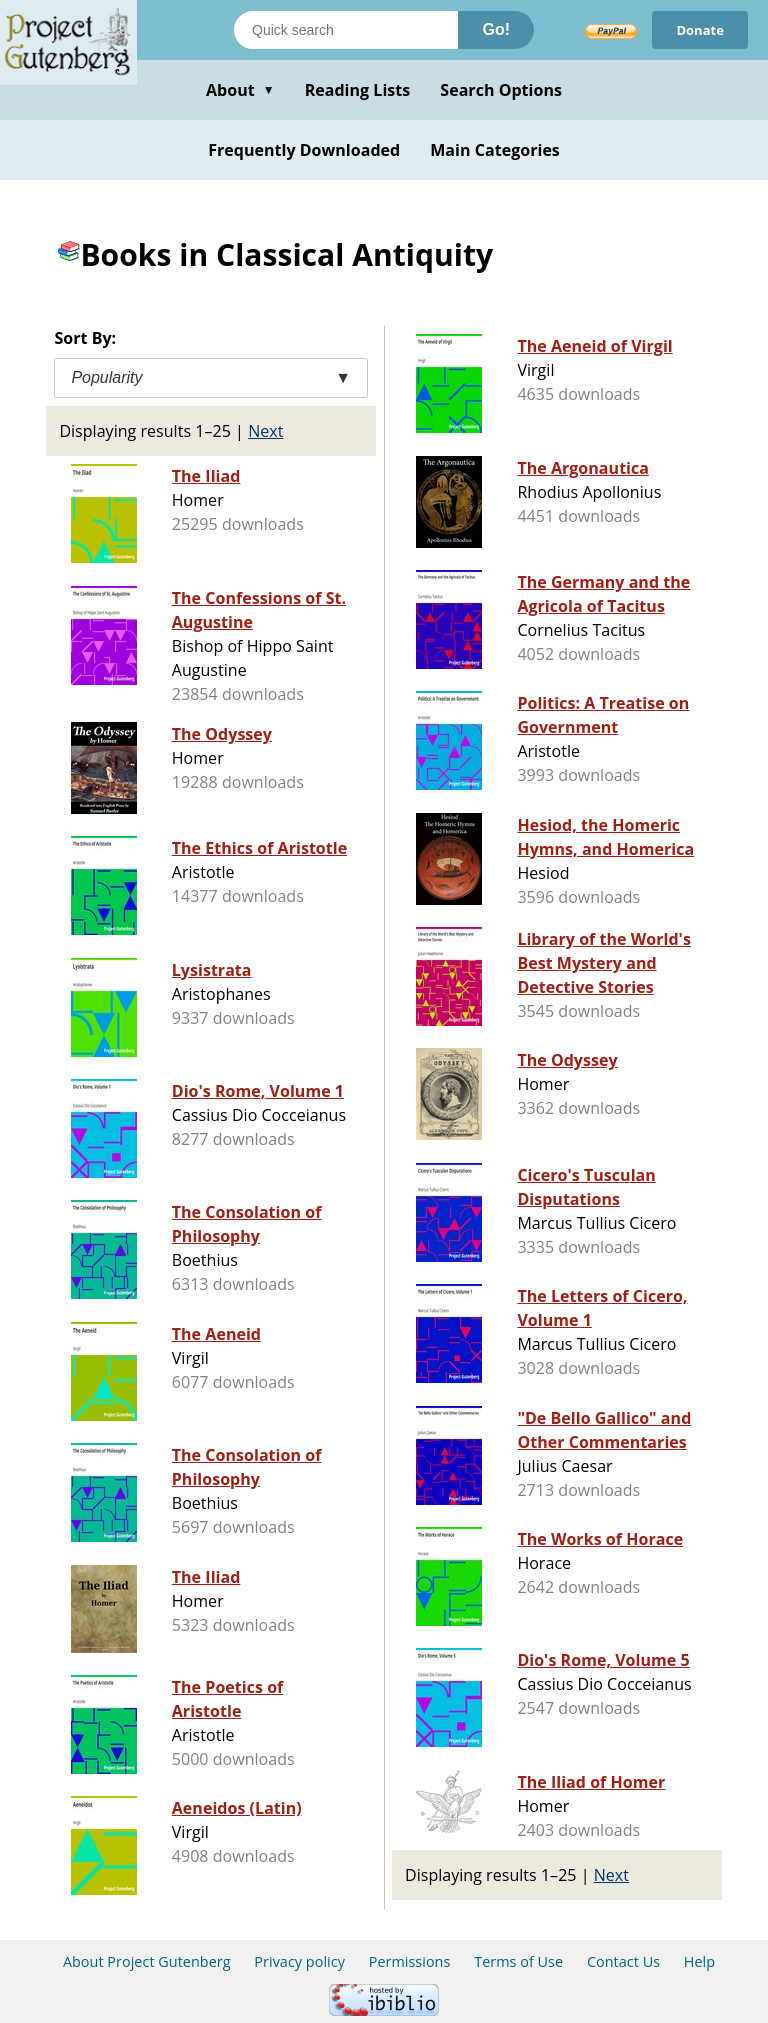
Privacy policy (299, 1961)
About (240, 90)
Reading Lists (358, 90)
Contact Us (623, 1961)
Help (699, 1961)
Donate (700, 30)
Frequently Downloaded (304, 150)
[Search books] (346, 30)
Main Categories (495, 150)
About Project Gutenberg (147, 1961)
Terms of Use (518, 1961)
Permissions (410, 1961)
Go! (496, 29)
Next (265, 431)
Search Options (501, 90)
